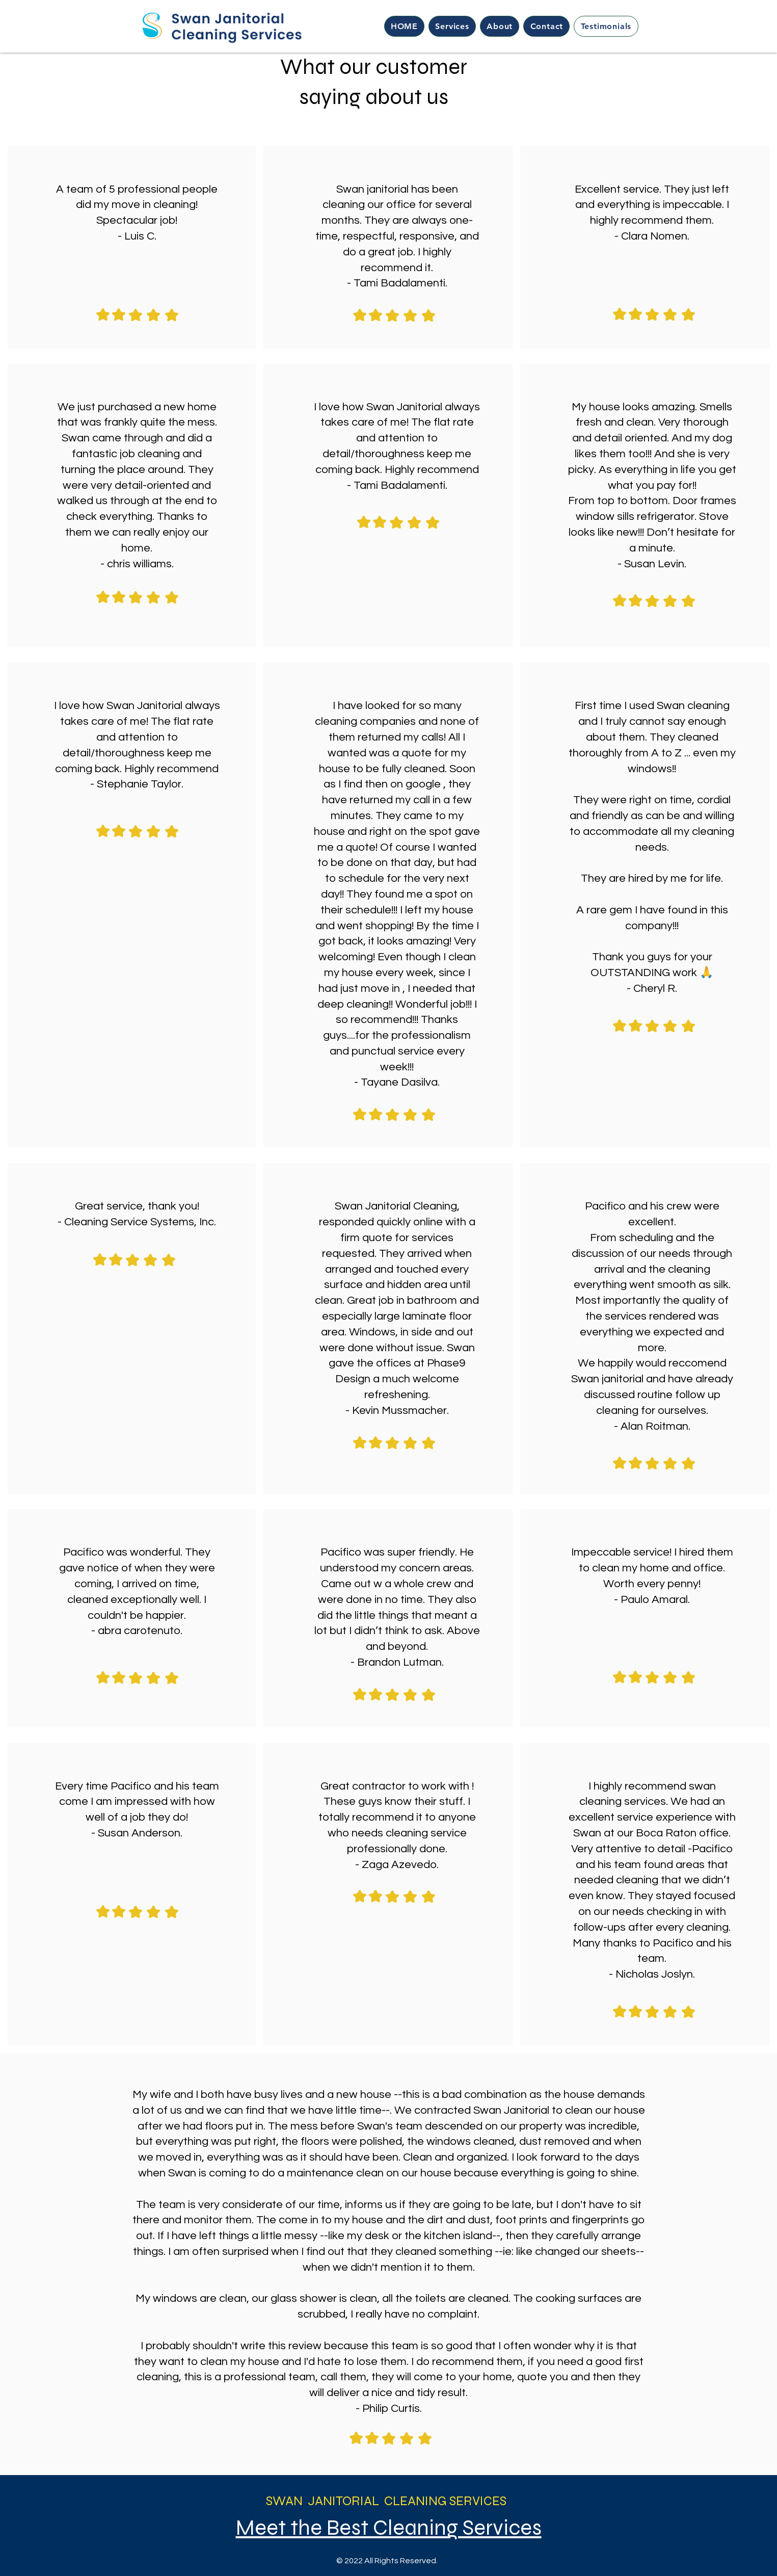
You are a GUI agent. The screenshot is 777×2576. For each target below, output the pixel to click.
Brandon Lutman (399, 1662)
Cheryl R (654, 988)
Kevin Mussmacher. (400, 1410)
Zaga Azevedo (399, 1865)
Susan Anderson (139, 1833)
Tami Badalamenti (399, 283)
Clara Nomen (654, 236)
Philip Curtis (391, 2408)
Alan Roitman (654, 1426)
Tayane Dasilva (399, 1082)
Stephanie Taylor (139, 784)
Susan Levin (654, 564)
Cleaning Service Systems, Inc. (140, 1222)
